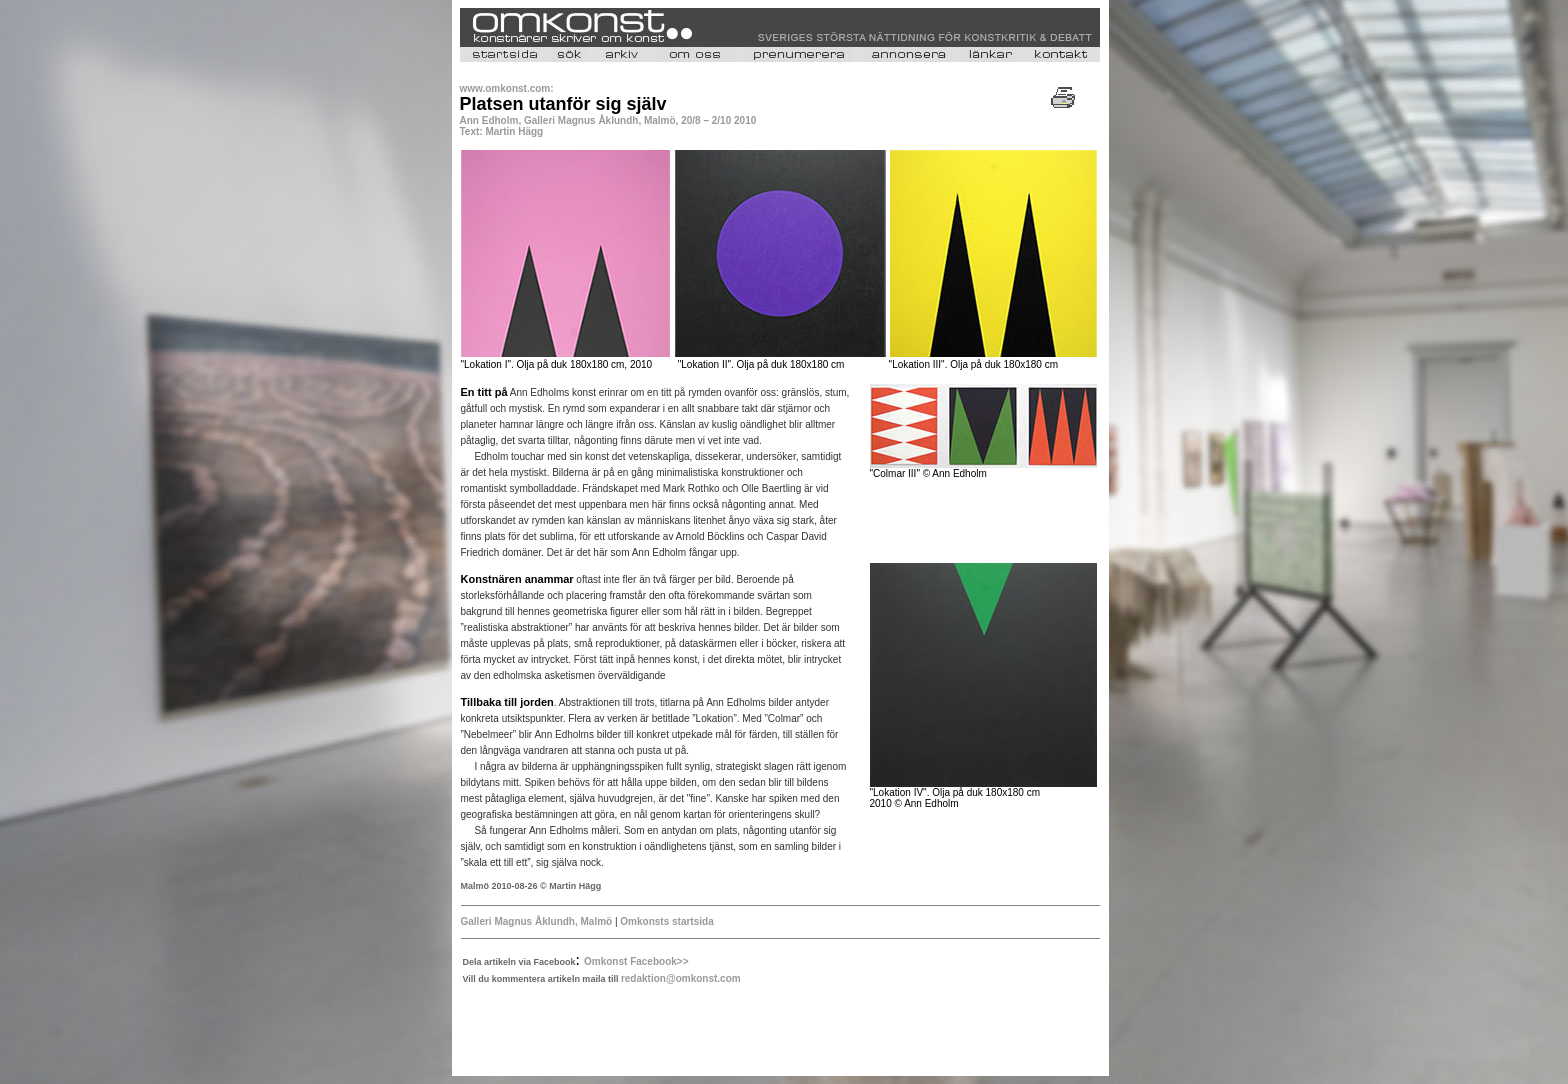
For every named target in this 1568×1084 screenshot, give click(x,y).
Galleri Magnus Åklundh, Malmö (537, 921)
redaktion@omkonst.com (681, 978)
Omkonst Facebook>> (636, 961)
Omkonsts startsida (666, 921)
